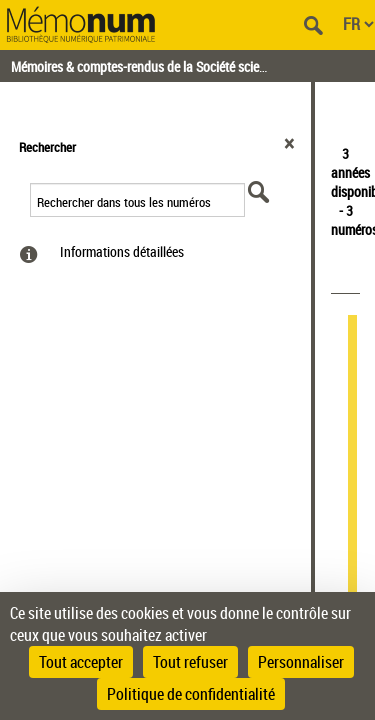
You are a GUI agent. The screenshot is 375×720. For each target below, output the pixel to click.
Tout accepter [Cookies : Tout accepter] (81, 662)
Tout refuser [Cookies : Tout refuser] (190, 662)
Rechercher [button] (47, 147)
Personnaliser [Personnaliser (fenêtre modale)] (301, 662)
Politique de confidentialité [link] (191, 694)
